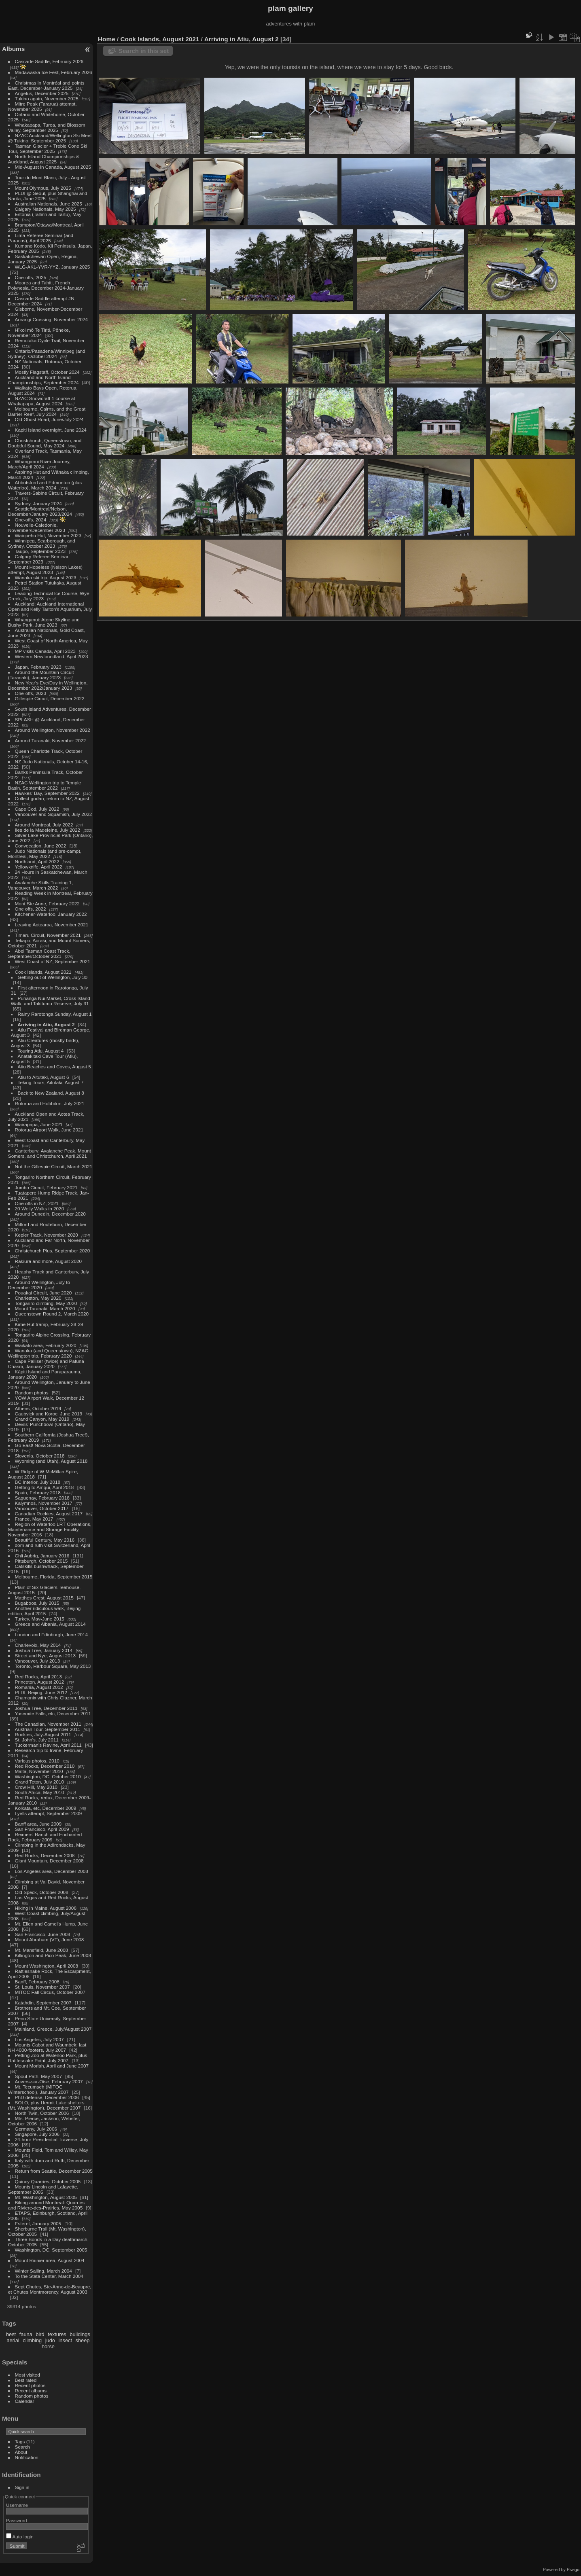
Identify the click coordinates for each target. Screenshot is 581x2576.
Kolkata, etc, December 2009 (45, 1808)
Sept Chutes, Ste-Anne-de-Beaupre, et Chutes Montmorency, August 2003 (49, 2289)
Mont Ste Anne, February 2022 (47, 903)
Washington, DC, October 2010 (48, 1776)
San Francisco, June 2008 (42, 1934)
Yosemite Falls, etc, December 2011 (53, 1713)
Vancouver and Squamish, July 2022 (53, 814)
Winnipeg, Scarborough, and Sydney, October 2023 (41, 543)
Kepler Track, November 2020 (46, 1234)
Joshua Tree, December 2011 (46, 1708)
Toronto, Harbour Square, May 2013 (53, 1666)
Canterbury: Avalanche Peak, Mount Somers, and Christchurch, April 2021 (49, 1153)
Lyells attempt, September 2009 (48, 1813)
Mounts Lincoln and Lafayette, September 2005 (43, 2189)
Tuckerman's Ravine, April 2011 (48, 1745)
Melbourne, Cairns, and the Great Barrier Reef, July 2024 (46, 411)
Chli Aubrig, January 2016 (42, 1555)
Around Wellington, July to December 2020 (39, 1285)
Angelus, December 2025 (42, 93)
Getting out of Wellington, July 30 (52, 977)
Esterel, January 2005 (38, 2223)
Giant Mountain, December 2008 (49, 1860)
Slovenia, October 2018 (40, 1455)
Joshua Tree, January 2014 (44, 1650)
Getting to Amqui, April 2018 (44, 1487)
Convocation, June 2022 (40, 845)
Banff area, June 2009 (38, 1823)
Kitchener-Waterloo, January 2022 (51, 914)
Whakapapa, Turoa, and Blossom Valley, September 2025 (46, 127)
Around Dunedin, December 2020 (50, 1213)
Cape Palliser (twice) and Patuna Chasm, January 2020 (46, 1363)
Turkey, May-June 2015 (39, 1618)
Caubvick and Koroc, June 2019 (49, 1413)
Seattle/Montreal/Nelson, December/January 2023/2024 (40, 511)
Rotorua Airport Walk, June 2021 (49, 1129)
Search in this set (144, 50)
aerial (12, 2340)
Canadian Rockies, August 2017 (49, 1513)
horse (48, 2346)
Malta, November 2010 (39, 1771)
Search (22, 2446)
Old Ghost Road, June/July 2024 (49, 419)
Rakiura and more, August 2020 (48, 1261)
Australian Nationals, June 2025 (48, 203)
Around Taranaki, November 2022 (50, 740)
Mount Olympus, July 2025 (43, 188)
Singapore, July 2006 (37, 2134)
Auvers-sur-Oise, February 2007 (49, 2081)
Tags (20, 2441)
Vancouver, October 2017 (42, 1508)
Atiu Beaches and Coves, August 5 (54, 1066)
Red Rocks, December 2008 (45, 1855)
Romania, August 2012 (39, 1687)
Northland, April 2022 (37, 861)
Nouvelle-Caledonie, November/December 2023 (36, 527)
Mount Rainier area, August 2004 (50, 2260)
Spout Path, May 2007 (38, 2076)
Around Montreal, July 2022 (44, 824)
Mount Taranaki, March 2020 (45, 1308)
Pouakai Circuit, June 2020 (43, 1292)
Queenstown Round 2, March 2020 (52, 1313)
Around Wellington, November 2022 (52, 730)
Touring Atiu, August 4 (41, 1050)
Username (17, 2505)
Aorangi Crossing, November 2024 (51, 319)
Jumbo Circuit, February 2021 (46, 1187)
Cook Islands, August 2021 (43, 971)
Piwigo (573, 2569)
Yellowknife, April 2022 (38, 866)
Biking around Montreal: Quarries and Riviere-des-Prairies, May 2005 (46, 2205)
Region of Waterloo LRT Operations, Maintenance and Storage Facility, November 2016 (49, 1529)
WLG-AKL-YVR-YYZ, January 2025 (52, 266)
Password (16, 2520)
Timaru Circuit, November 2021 (48, 935)
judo (50, 2340)
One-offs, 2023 (31, 693)
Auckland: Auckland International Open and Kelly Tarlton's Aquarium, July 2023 (50, 609)
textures (57, 2334)
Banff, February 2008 (37, 1981)
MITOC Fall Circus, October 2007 (50, 1992)
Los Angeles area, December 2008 (51, 1871)
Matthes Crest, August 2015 (44, 1597)
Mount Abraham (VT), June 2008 (49, 1939)
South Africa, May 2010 (39, 1792)
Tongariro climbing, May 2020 (46, 1303)
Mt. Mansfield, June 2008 (41, 1950)
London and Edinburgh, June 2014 (51, 1634)
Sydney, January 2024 (38, 503)
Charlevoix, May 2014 (38, 1645)
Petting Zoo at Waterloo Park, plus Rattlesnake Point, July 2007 (47, 2058)
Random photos (32, 1392)
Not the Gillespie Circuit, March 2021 (54, 1166)
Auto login (20, 2536)
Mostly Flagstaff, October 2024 (47, 372)
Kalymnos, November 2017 (43, 1503)
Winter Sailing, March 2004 (43, 2270)
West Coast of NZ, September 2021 (52, 961)
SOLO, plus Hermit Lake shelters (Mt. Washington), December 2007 (46, 2105)
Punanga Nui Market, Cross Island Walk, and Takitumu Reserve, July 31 (50, 1001)
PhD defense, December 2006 (47, 2097)
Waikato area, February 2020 (45, 1345)
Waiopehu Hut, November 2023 (48, 535)
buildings (80, 2334)
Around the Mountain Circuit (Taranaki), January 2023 (41, 674)
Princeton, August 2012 (39, 1681)
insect (65, 2340)
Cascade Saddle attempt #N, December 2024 (42, 301)
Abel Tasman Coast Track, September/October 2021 (39, 953)
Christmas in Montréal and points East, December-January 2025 (46, 85)
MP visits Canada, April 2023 (45, 651)
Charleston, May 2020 (38, 1298)
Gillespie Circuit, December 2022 (50, 698)
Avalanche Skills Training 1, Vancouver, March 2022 (40, 885)
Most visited (27, 2374)
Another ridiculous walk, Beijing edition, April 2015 (44, 1611)
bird (40, 2334)
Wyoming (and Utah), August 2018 (51, 1461)
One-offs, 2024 (31, 519)
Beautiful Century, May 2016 (45, 1539)
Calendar (24, 2401)
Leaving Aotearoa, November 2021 (52, 924)
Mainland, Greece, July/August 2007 (53, 2029)
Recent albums (31, 2390)
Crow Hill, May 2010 (36, 1787)
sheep (83, 2340)
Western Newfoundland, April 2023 (51, 656)
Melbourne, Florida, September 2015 (54, 1576)
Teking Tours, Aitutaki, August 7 (51, 1082)
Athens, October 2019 (38, 1408)
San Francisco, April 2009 (42, 1829)
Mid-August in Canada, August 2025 (53, 166)
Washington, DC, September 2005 (51, 2249)
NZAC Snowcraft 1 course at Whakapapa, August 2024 (41, 401)
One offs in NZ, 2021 (37, 1203)
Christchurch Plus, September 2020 (52, 1250)
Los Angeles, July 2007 (39, 2039)
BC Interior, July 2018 (38, 1482)
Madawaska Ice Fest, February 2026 (53, 72)
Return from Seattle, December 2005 (54, 2171)
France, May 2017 (34, 1518)
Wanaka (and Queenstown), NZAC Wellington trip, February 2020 (48, 1353)
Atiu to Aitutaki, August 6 (43, 1077)
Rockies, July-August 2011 (43, 1734)
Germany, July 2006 (36, 2128)
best (11, 2334)
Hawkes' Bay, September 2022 (47, 793)
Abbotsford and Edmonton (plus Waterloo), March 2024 (45, 485)
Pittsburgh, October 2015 (41, 1560)
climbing (32, 2340)
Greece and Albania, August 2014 (50, 1624)
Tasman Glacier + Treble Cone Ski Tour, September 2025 (47, 148)
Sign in (22, 2487)
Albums (13, 48)
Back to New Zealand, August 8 (51, 1092)
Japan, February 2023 (38, 666)
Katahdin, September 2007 (43, 2002)
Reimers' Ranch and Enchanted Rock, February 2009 (45, 1837)
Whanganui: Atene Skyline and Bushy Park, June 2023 (44, 622)
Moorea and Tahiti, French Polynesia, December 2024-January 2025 (46, 288)
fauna (25, 2334)
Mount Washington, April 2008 (46, 1965)
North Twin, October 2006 (42, 2113)
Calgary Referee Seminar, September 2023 (39, 559)
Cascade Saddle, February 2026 (49, 61)
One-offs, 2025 (31, 277)
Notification (26, 2457)
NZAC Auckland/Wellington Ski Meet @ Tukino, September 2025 (50, 138)
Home (106, 39)
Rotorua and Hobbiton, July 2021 (50, 1103)
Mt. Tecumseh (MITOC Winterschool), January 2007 (38, 2089)
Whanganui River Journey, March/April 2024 (39, 464)
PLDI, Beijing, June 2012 (41, 1692)
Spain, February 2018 (38, 1492)
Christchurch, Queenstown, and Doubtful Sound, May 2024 (45, 443)
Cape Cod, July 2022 (37, 808)
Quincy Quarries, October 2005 (48, 2181)
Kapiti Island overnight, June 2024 (51, 429)
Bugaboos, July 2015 (37, 1603)
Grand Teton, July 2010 (39, 1781)
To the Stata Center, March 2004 (49, 2276)
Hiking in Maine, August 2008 (45, 1908)
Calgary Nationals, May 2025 (45, 209)
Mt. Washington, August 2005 (46, 2197)
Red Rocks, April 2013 (38, 1676)
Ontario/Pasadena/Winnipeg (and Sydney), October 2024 (46, 353)
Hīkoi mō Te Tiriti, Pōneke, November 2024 (39, 332)
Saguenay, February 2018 (42, 1497)
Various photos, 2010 (37, 1760)
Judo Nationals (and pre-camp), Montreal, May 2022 (45, 853)
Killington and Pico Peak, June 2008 (53, 1955)
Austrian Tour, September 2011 (48, 1729)
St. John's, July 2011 (37, 1739)
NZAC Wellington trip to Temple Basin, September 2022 (44, 785)
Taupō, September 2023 (40, 551)
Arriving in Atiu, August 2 (46, 1024)
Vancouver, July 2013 (37, 1660)
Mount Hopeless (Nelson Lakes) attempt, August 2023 (45, 569)
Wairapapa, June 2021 (39, 1124)
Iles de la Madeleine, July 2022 (48, 830)
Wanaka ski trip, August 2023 (45, 577)
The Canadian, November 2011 (48, 1724)
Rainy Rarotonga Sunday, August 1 (55, 1014)
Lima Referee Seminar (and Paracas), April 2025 (40, 238)
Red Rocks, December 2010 (45, 1766)
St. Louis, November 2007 (42, 1986)
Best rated (26, 2380)
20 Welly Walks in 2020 (39, 1208)
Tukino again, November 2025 (46, 98)
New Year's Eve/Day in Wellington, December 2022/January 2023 (48, 685)
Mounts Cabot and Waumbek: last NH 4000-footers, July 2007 (47, 2047)
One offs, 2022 (30, 908)
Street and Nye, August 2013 (45, 1655)
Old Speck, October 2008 (41, 1892)
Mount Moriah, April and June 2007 (52, 2065)
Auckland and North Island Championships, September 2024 (43, 380)
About (21, 2452)
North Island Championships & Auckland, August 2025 (43, 159)
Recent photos (30, 2385)
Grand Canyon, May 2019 (42, 1418)
